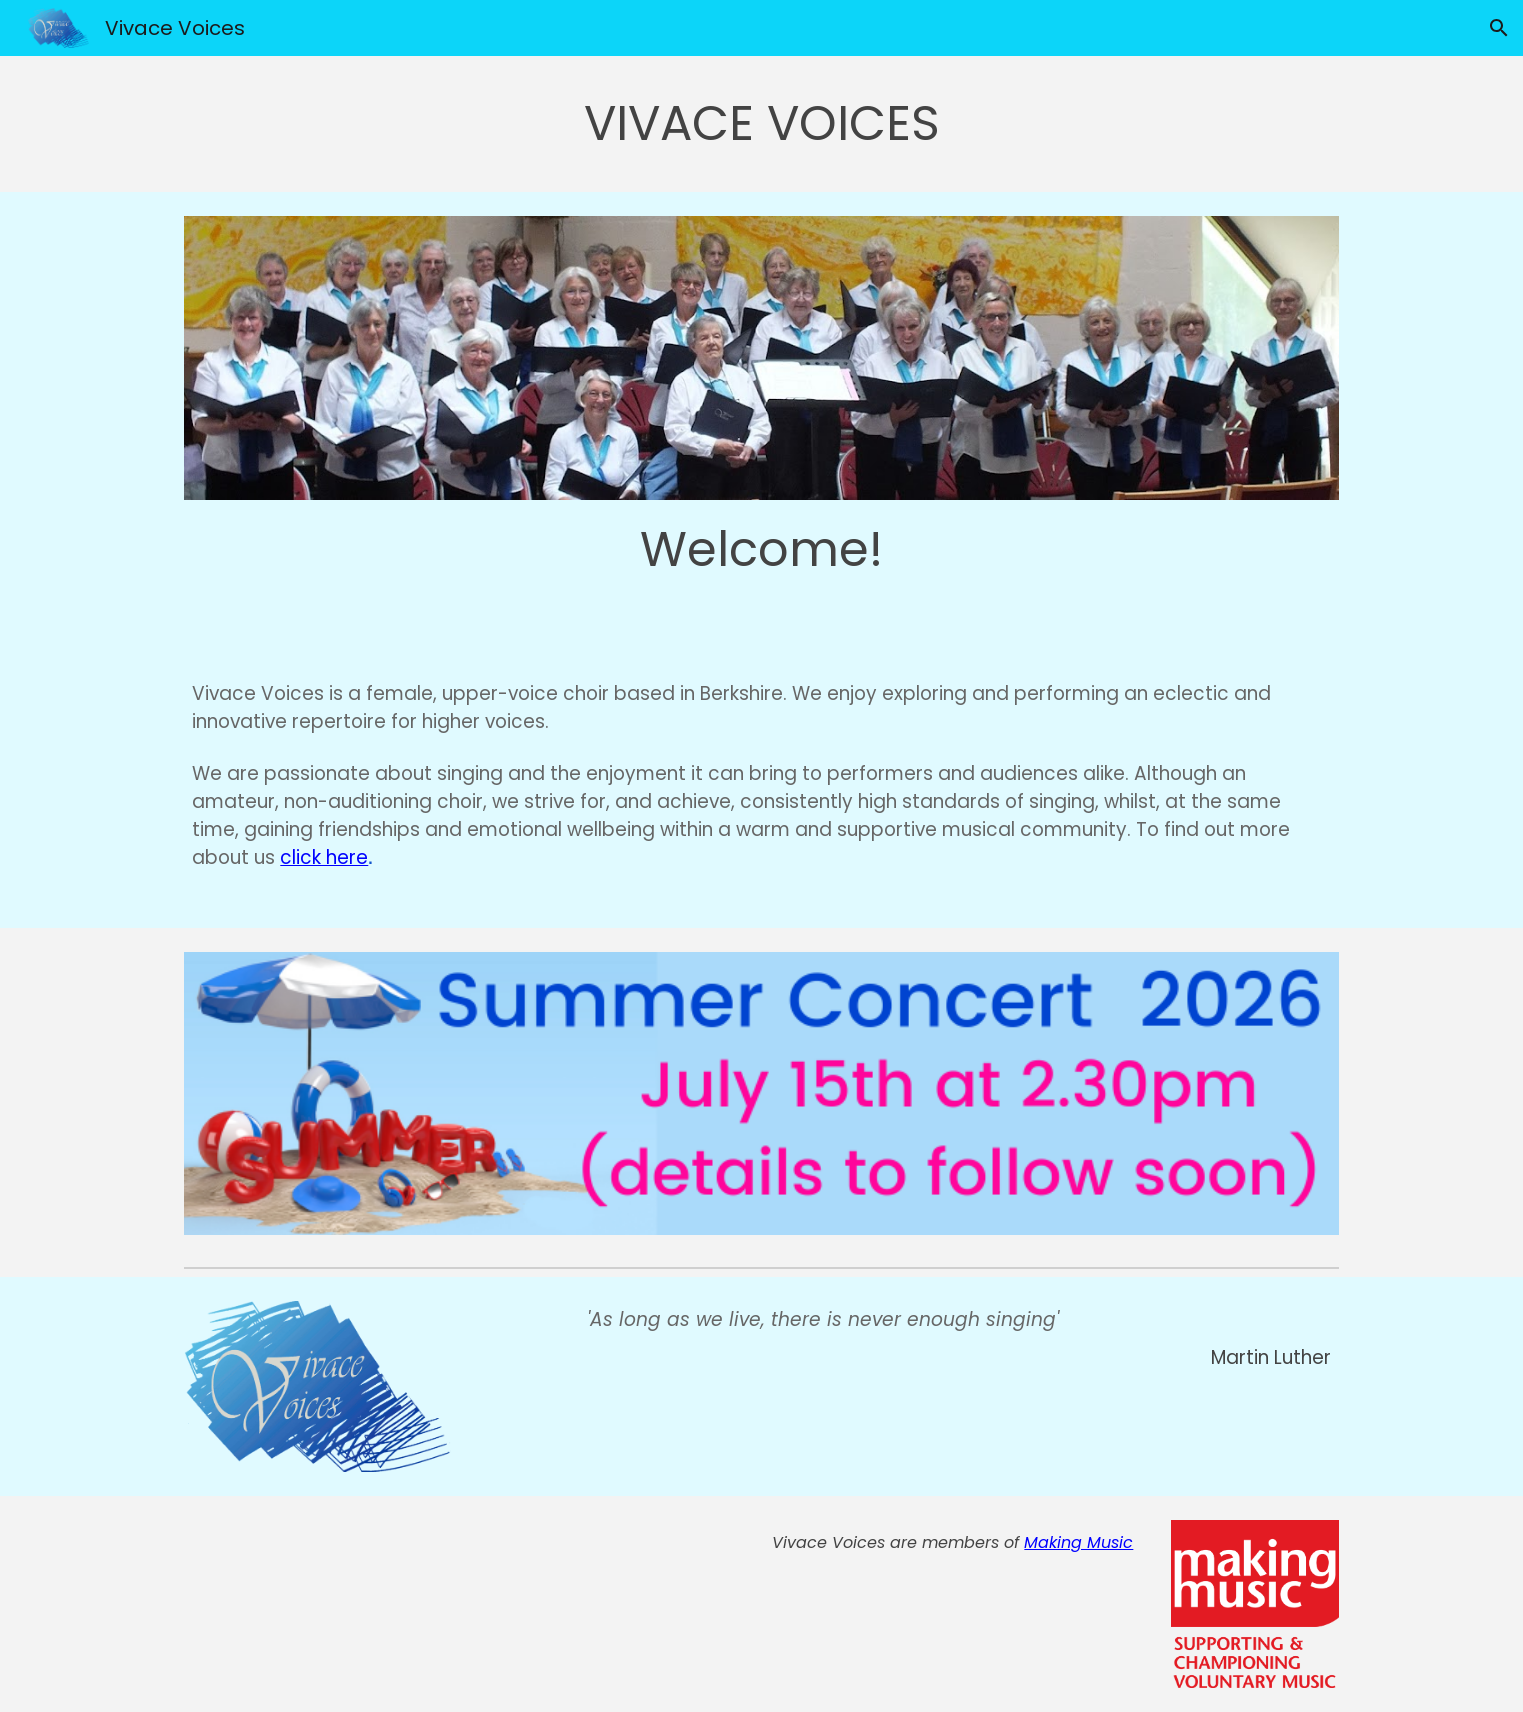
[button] (1499, 28)
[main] (761, 124)
